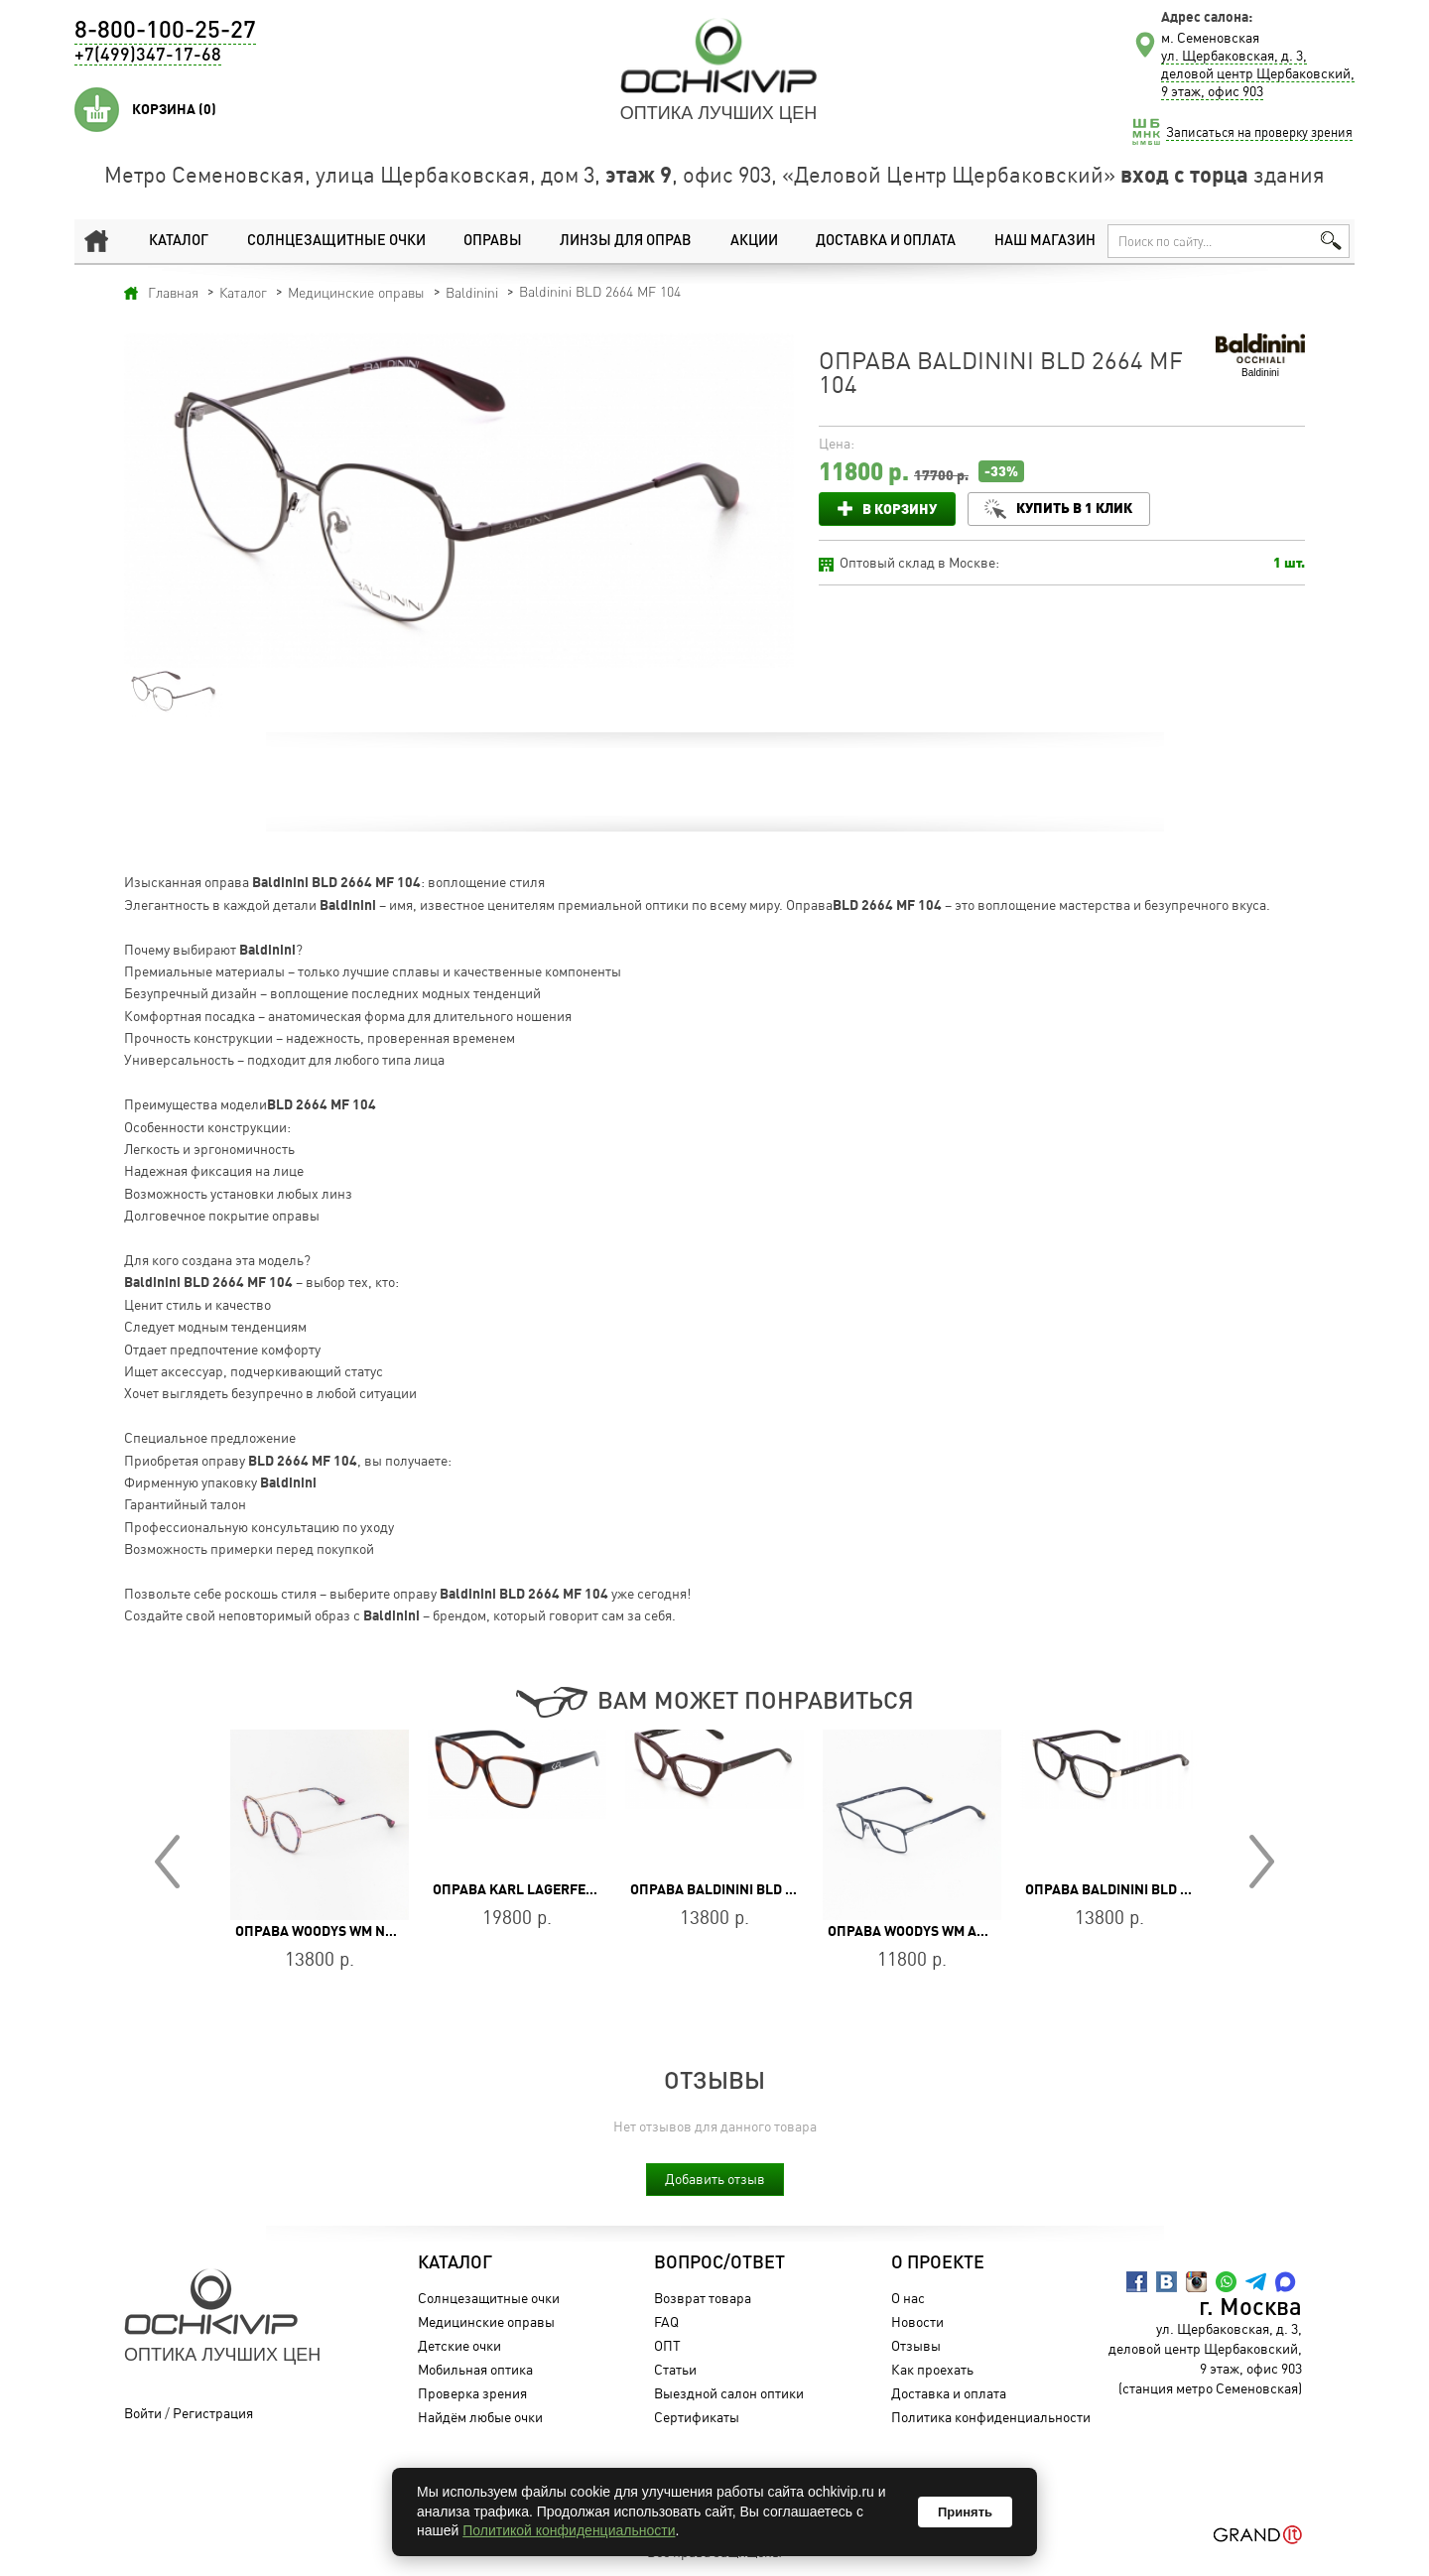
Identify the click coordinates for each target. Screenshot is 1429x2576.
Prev (167, 1861)
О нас (905, 2297)
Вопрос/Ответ (716, 2263)
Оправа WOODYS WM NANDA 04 (338, 1931)
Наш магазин (1042, 240)
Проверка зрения (469, 2392)
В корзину (899, 508)
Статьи (672, 2369)
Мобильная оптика (472, 2369)
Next (1261, 1861)
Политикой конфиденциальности (568, 2530)
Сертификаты (693, 2416)
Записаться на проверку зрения (1259, 132)
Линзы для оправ (622, 240)
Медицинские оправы (483, 2321)
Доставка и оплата (883, 240)
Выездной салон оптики (726, 2392)
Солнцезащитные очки (332, 240)
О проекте (934, 2263)
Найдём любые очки (477, 2416)
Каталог (175, 240)
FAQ (663, 2321)
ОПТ (664, 2345)
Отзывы (913, 2345)
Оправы (489, 240)
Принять (965, 2512)
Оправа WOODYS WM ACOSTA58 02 (940, 1931)
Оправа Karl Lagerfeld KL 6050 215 (558, 1889)
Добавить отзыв (715, 2178)
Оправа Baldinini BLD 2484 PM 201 (1143, 1889)
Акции (750, 240)
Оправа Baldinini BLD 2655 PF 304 (746, 1889)
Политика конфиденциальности (988, 2416)
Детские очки (456, 2345)
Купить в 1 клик (1077, 507)
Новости (914, 2321)
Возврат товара (699, 2297)
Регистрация (213, 2412)
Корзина (174, 109)
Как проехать (929, 2369)
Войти (143, 2412)
